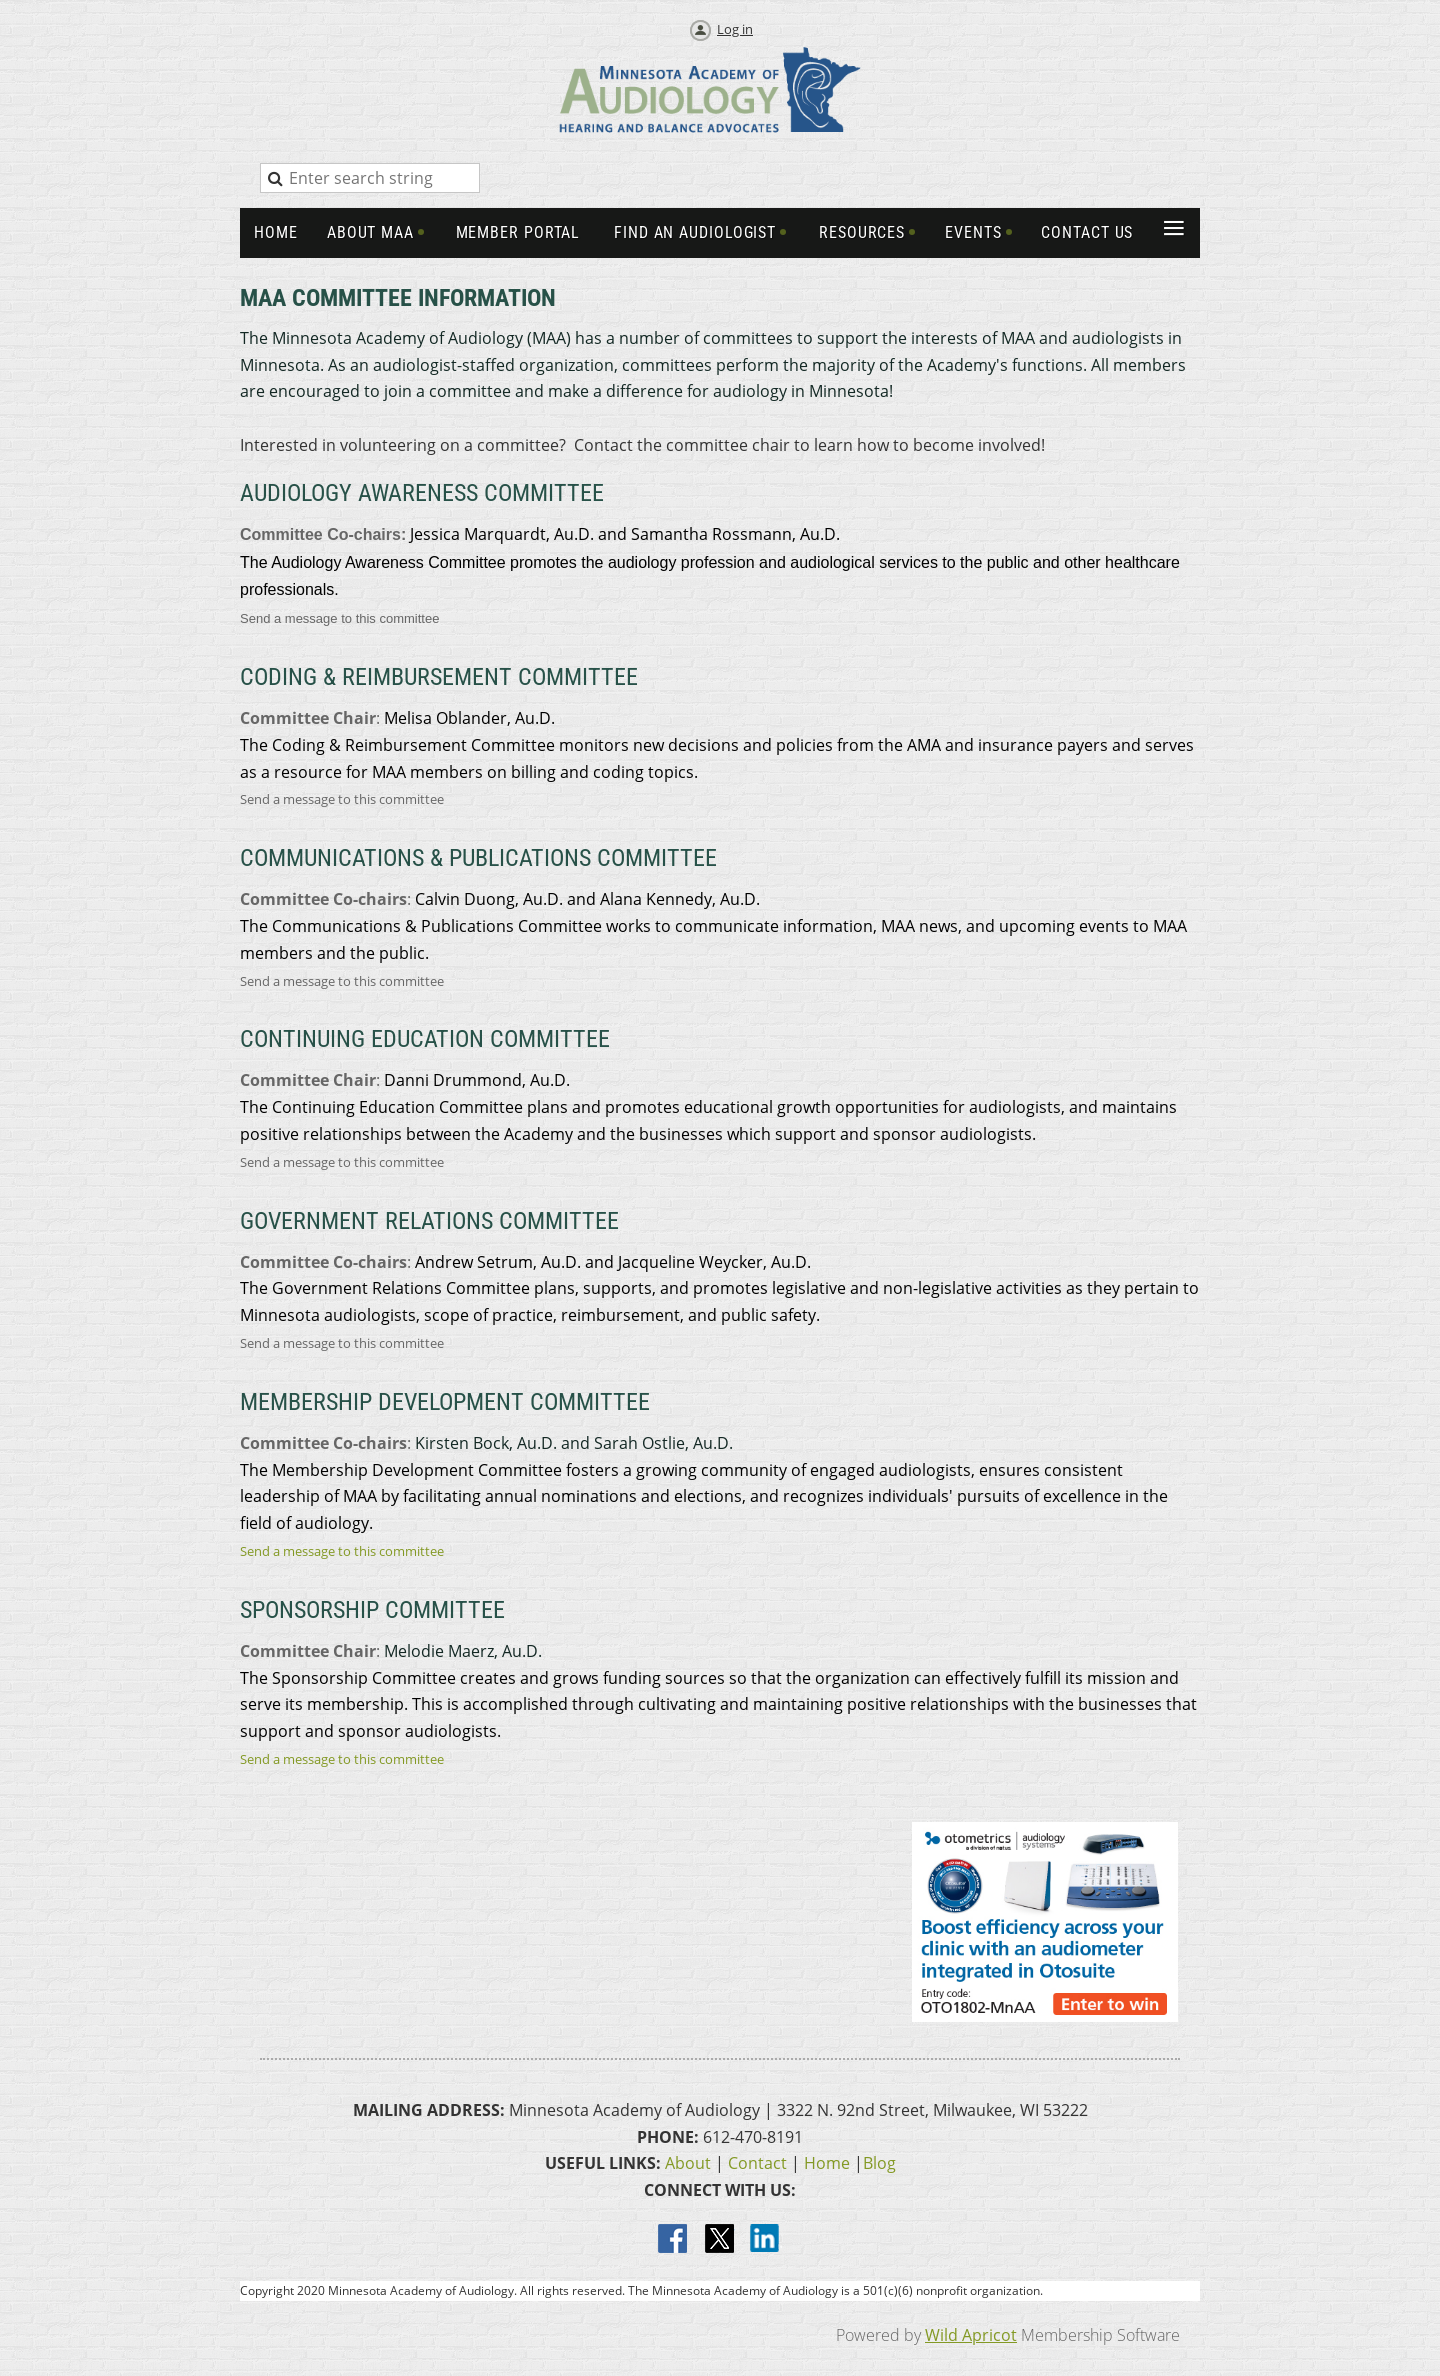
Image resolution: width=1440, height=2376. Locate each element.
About (688, 2163)
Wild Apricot (971, 2335)
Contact (757, 2163)
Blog (879, 2163)
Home (827, 2163)
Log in (735, 29)
